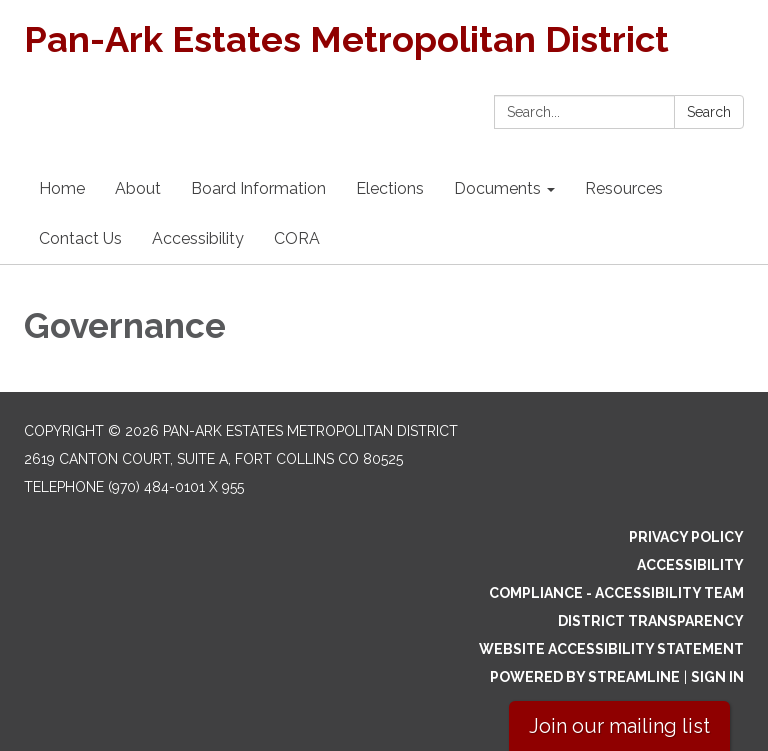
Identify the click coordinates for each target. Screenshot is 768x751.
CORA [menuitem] (297, 238)
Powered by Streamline (585, 677)
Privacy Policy (686, 537)
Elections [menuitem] (390, 188)
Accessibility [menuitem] (198, 238)
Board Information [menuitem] (258, 188)
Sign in (717, 677)
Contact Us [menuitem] (80, 238)
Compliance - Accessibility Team (616, 593)
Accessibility (690, 565)
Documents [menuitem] (497, 188)
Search (709, 112)
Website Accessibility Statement (611, 649)
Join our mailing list (619, 726)
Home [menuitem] (62, 188)
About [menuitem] (138, 188)
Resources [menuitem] (624, 188)
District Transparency (651, 621)
